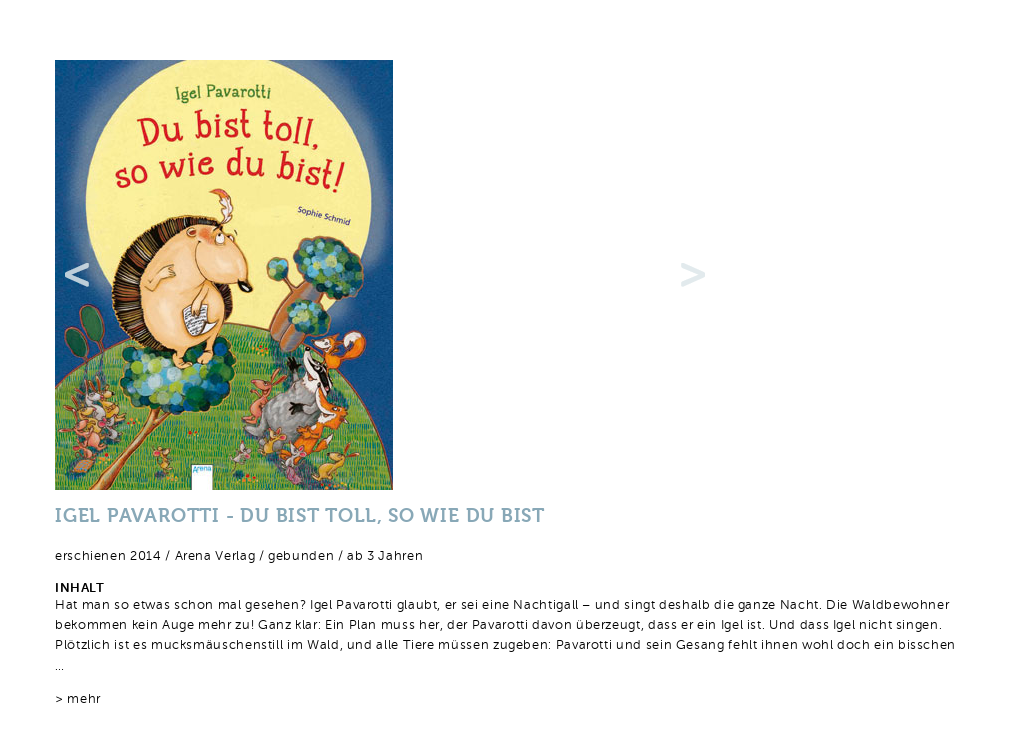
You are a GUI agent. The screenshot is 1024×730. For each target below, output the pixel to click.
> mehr (78, 699)
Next (693, 275)
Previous (77, 275)
